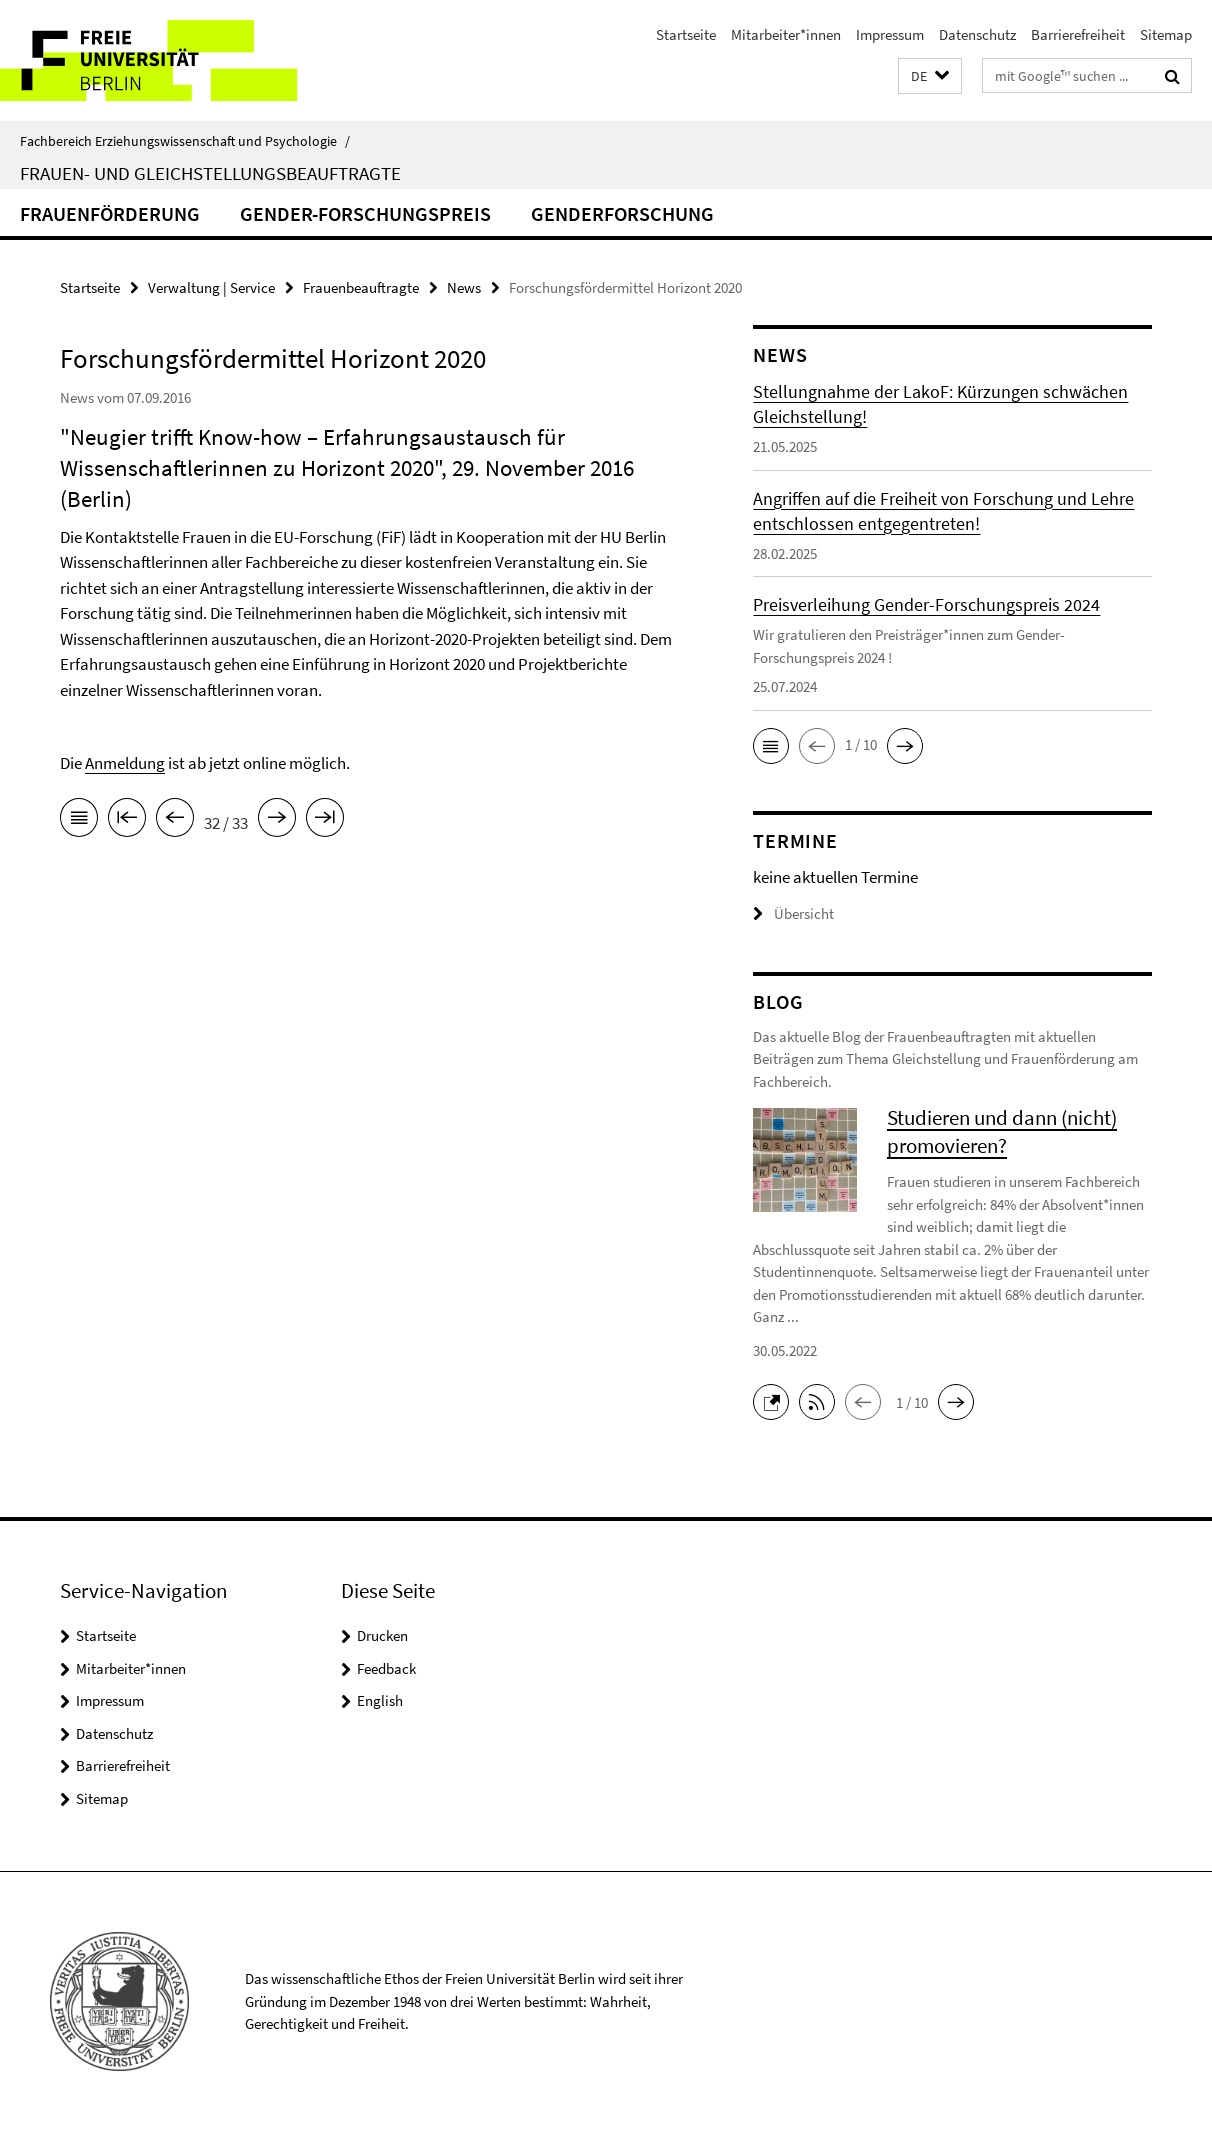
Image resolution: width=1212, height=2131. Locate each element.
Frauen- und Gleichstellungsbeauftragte (210, 173)
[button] (930, 76)
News (464, 287)
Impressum (890, 34)
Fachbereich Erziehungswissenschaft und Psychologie (185, 141)
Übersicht (793, 913)
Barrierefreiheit (1078, 34)
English (380, 1700)
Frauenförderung (110, 213)
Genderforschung (622, 213)
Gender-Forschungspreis (365, 213)
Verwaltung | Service (211, 287)
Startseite (686, 34)
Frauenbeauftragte (361, 287)
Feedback (386, 1668)
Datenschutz (977, 34)
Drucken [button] (382, 1635)
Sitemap (1166, 34)
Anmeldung (125, 763)
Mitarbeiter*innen (786, 34)
